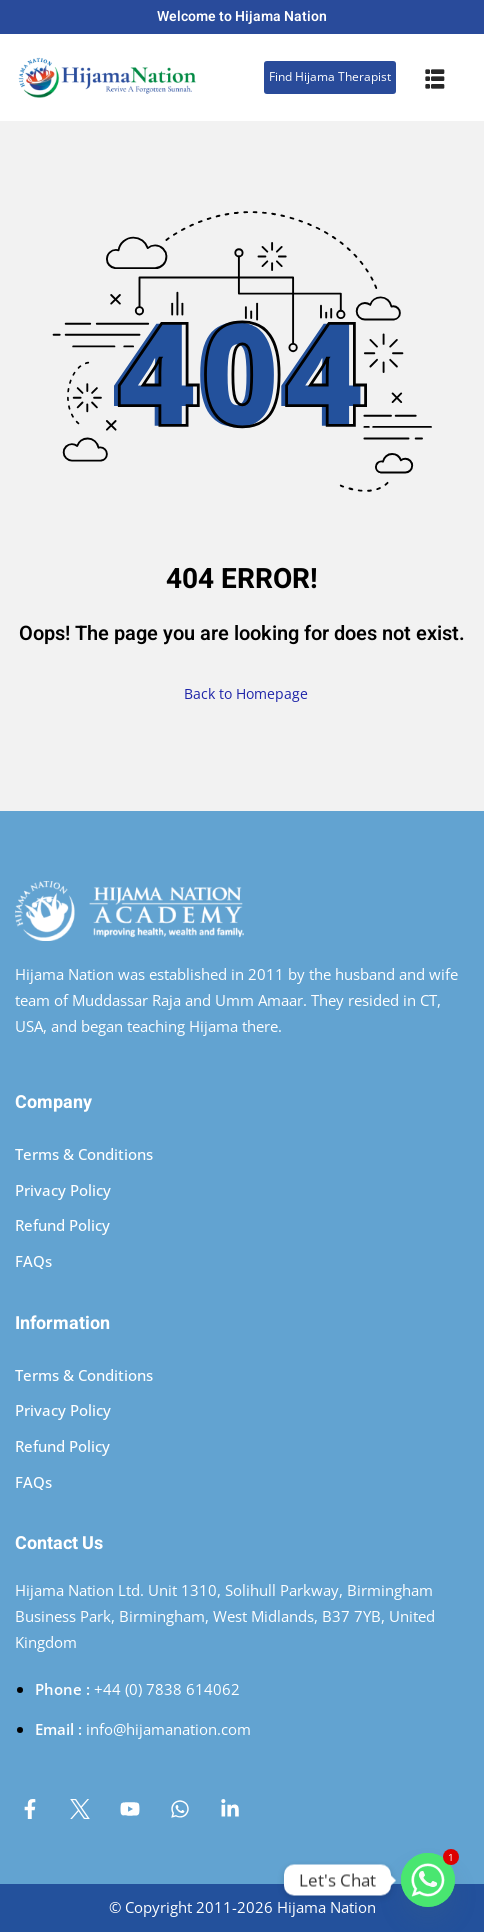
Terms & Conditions (84, 1154)
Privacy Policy (63, 1190)
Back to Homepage (242, 693)
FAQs (33, 1261)
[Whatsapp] (428, 1880)
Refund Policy (62, 1225)
